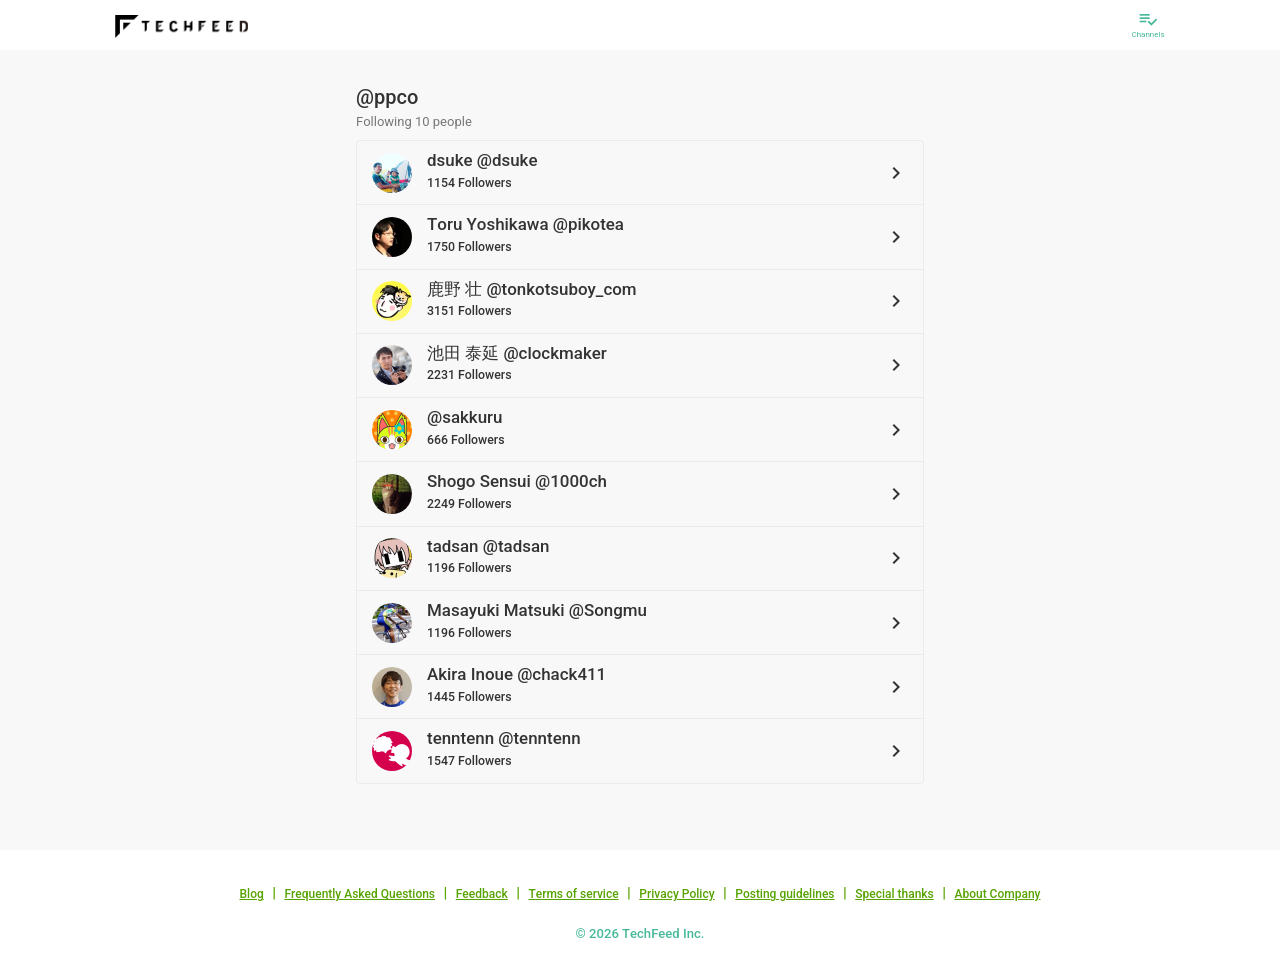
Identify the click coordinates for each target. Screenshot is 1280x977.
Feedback (482, 894)
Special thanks (894, 894)
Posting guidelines (784, 894)
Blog (252, 894)
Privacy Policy (676, 894)
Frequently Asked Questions (359, 894)
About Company (997, 894)
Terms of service (573, 894)
